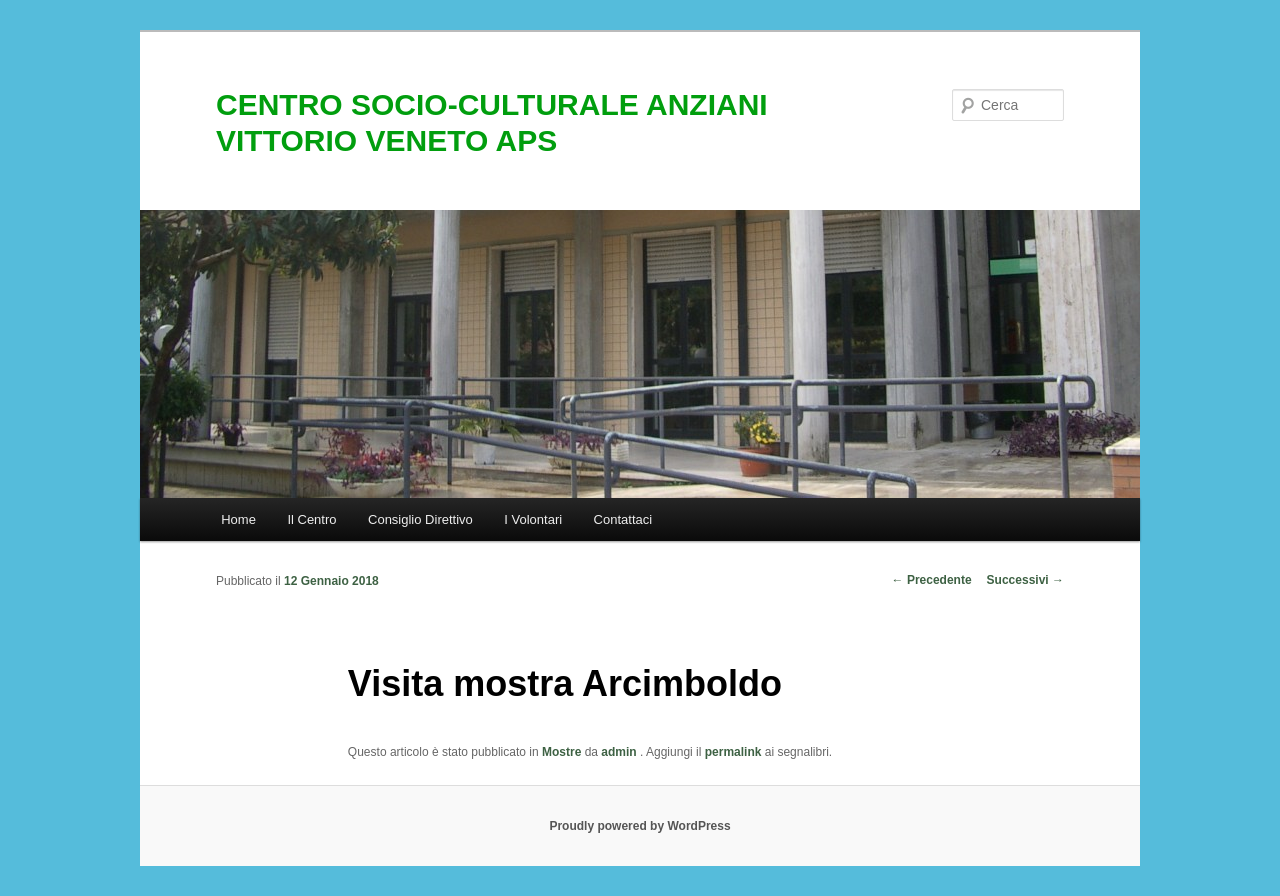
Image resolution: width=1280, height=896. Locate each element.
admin (620, 752)
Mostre (561, 752)
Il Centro (311, 519)
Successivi (1025, 580)
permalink (733, 752)
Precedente (932, 580)
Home (238, 519)
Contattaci (623, 519)
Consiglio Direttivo (420, 519)
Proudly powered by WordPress (639, 826)
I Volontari (533, 519)
